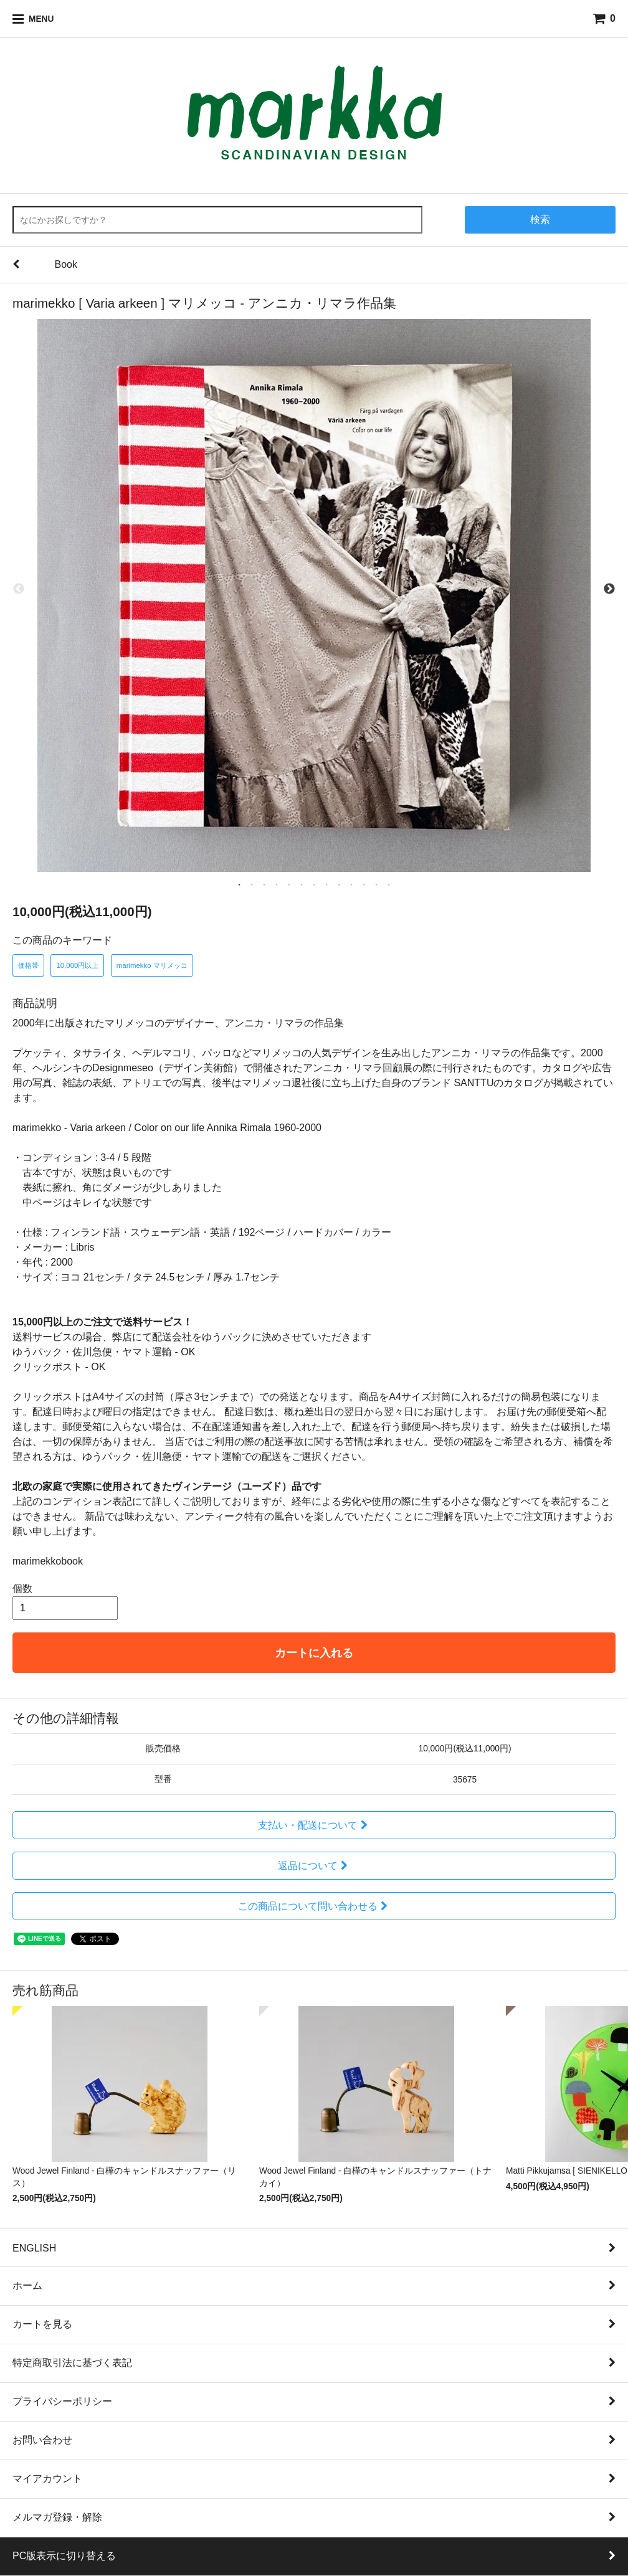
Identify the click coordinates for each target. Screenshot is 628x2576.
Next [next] (609, 589)
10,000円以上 (77, 965)
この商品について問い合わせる (314, 1906)
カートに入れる (314, 1652)
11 (364, 884)
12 (376, 884)
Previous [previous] (18, 589)
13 (389, 884)
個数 (22, 1588)
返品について (314, 1865)
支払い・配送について (314, 1825)
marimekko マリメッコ (152, 965)
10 (351, 884)
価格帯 (28, 965)
